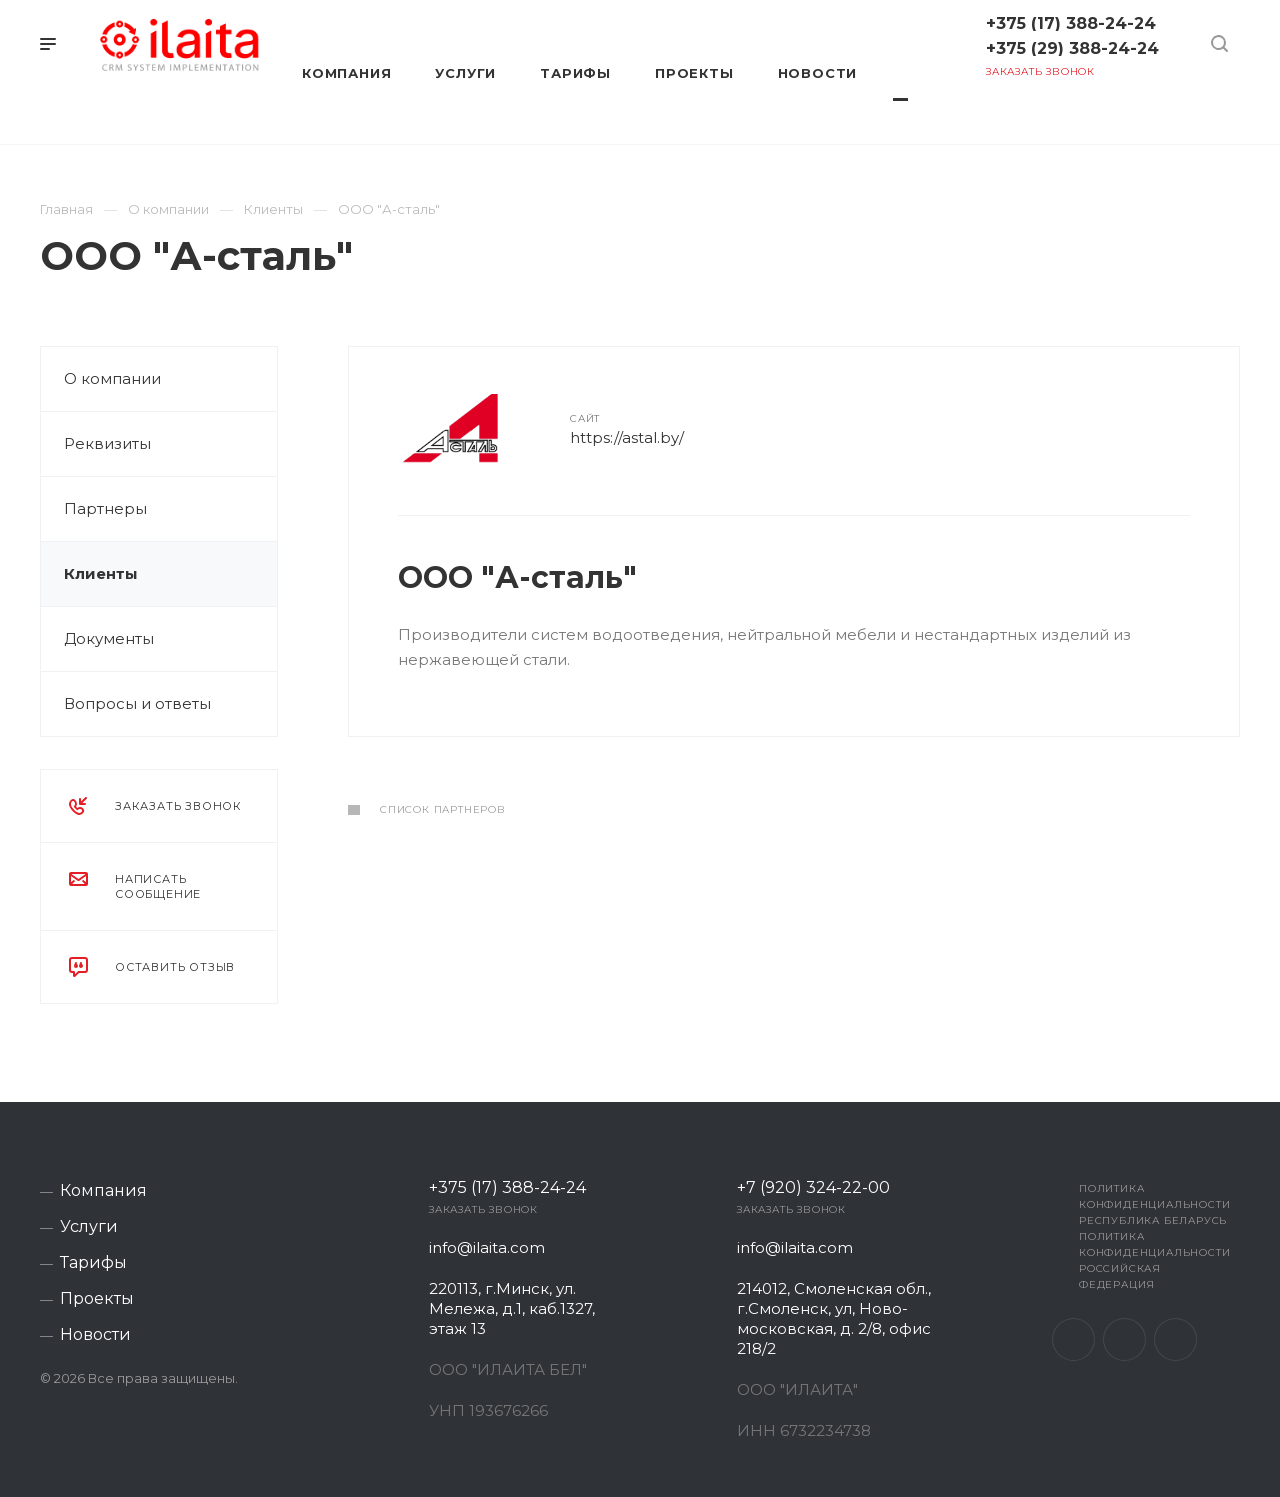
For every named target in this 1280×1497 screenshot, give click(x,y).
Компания (103, 1191)
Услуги (89, 1227)
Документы (109, 638)
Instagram (1124, 1339)
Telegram (1175, 1339)
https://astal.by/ (627, 437)
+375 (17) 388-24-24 (1071, 23)
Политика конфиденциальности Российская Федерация (1154, 1260)
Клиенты (101, 573)
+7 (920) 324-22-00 (813, 1188)
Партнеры (105, 508)
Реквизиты (107, 443)
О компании (112, 378)
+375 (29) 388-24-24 (1072, 48)
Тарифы (93, 1263)
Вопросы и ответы (137, 703)
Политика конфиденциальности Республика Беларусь (1154, 1204)
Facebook (1073, 1339)
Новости (95, 1335)
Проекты (97, 1299)
